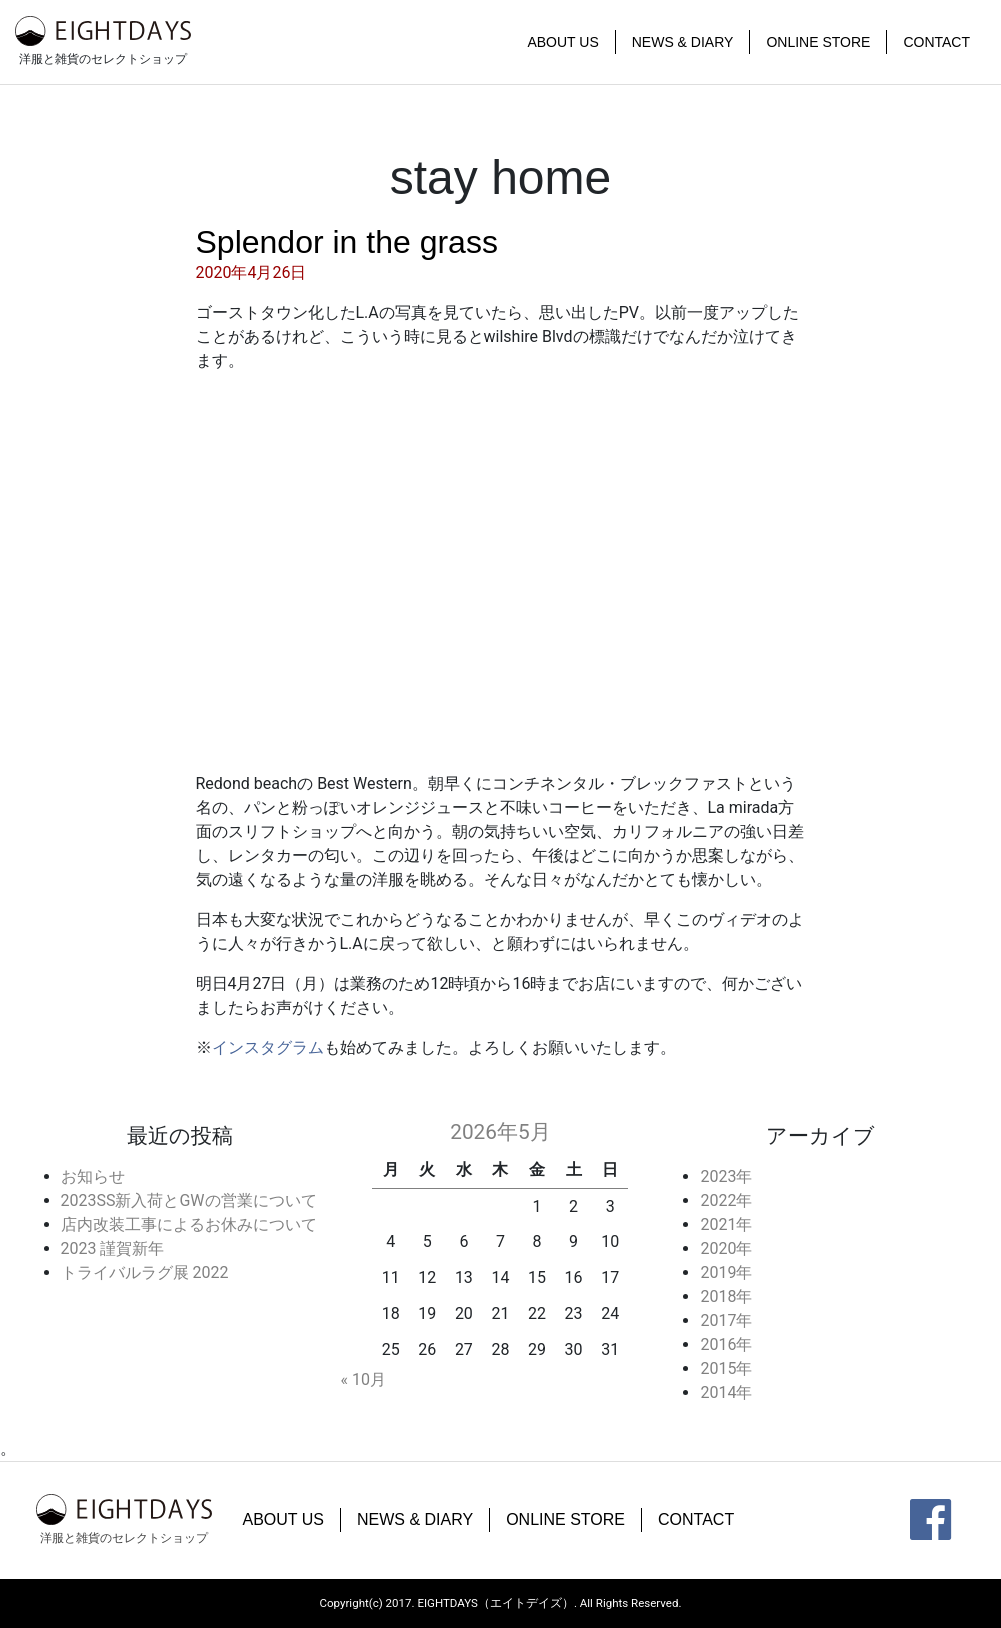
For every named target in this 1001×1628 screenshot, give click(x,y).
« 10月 (362, 1379)
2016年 (726, 1344)
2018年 (726, 1296)
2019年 (726, 1272)
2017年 (726, 1320)
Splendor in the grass (347, 242)
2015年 (726, 1368)
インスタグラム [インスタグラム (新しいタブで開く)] (268, 1047)
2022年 (726, 1200)
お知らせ (93, 1176)
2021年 (726, 1224)
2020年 (726, 1248)
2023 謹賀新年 (113, 1248)
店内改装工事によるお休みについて (189, 1224)
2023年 (726, 1176)
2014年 (726, 1392)
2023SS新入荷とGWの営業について (189, 1200)
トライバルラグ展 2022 (145, 1272)
